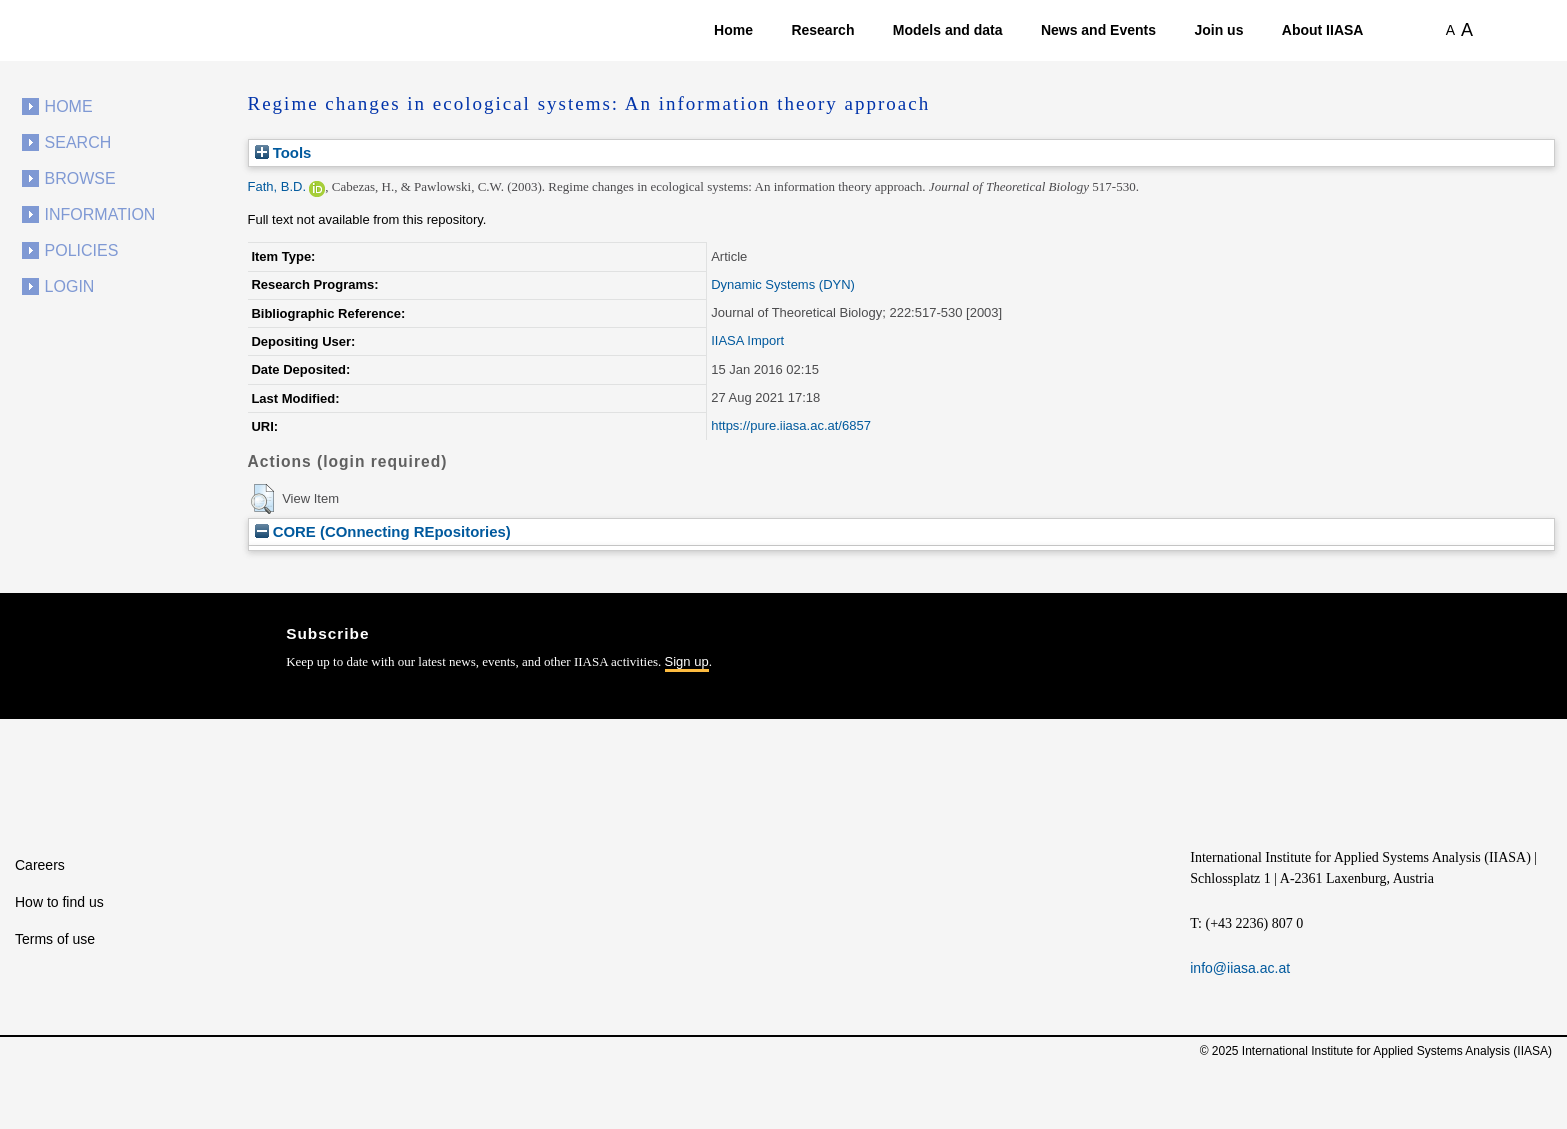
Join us (1218, 30)
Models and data (948, 30)
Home (733, 30)
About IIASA (1323, 30)
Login (70, 286)
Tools (283, 152)
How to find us (59, 902)
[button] (262, 499)
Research (822, 30)
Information (100, 214)
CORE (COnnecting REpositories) (383, 531)
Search (78, 142)
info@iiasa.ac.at (1240, 968)
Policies (82, 250)
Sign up (687, 661)
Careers (40, 865)
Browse (80, 178)
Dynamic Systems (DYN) (783, 284)
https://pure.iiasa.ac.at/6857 (791, 425)
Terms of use (55, 939)
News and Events (1098, 30)
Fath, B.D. (277, 186)
